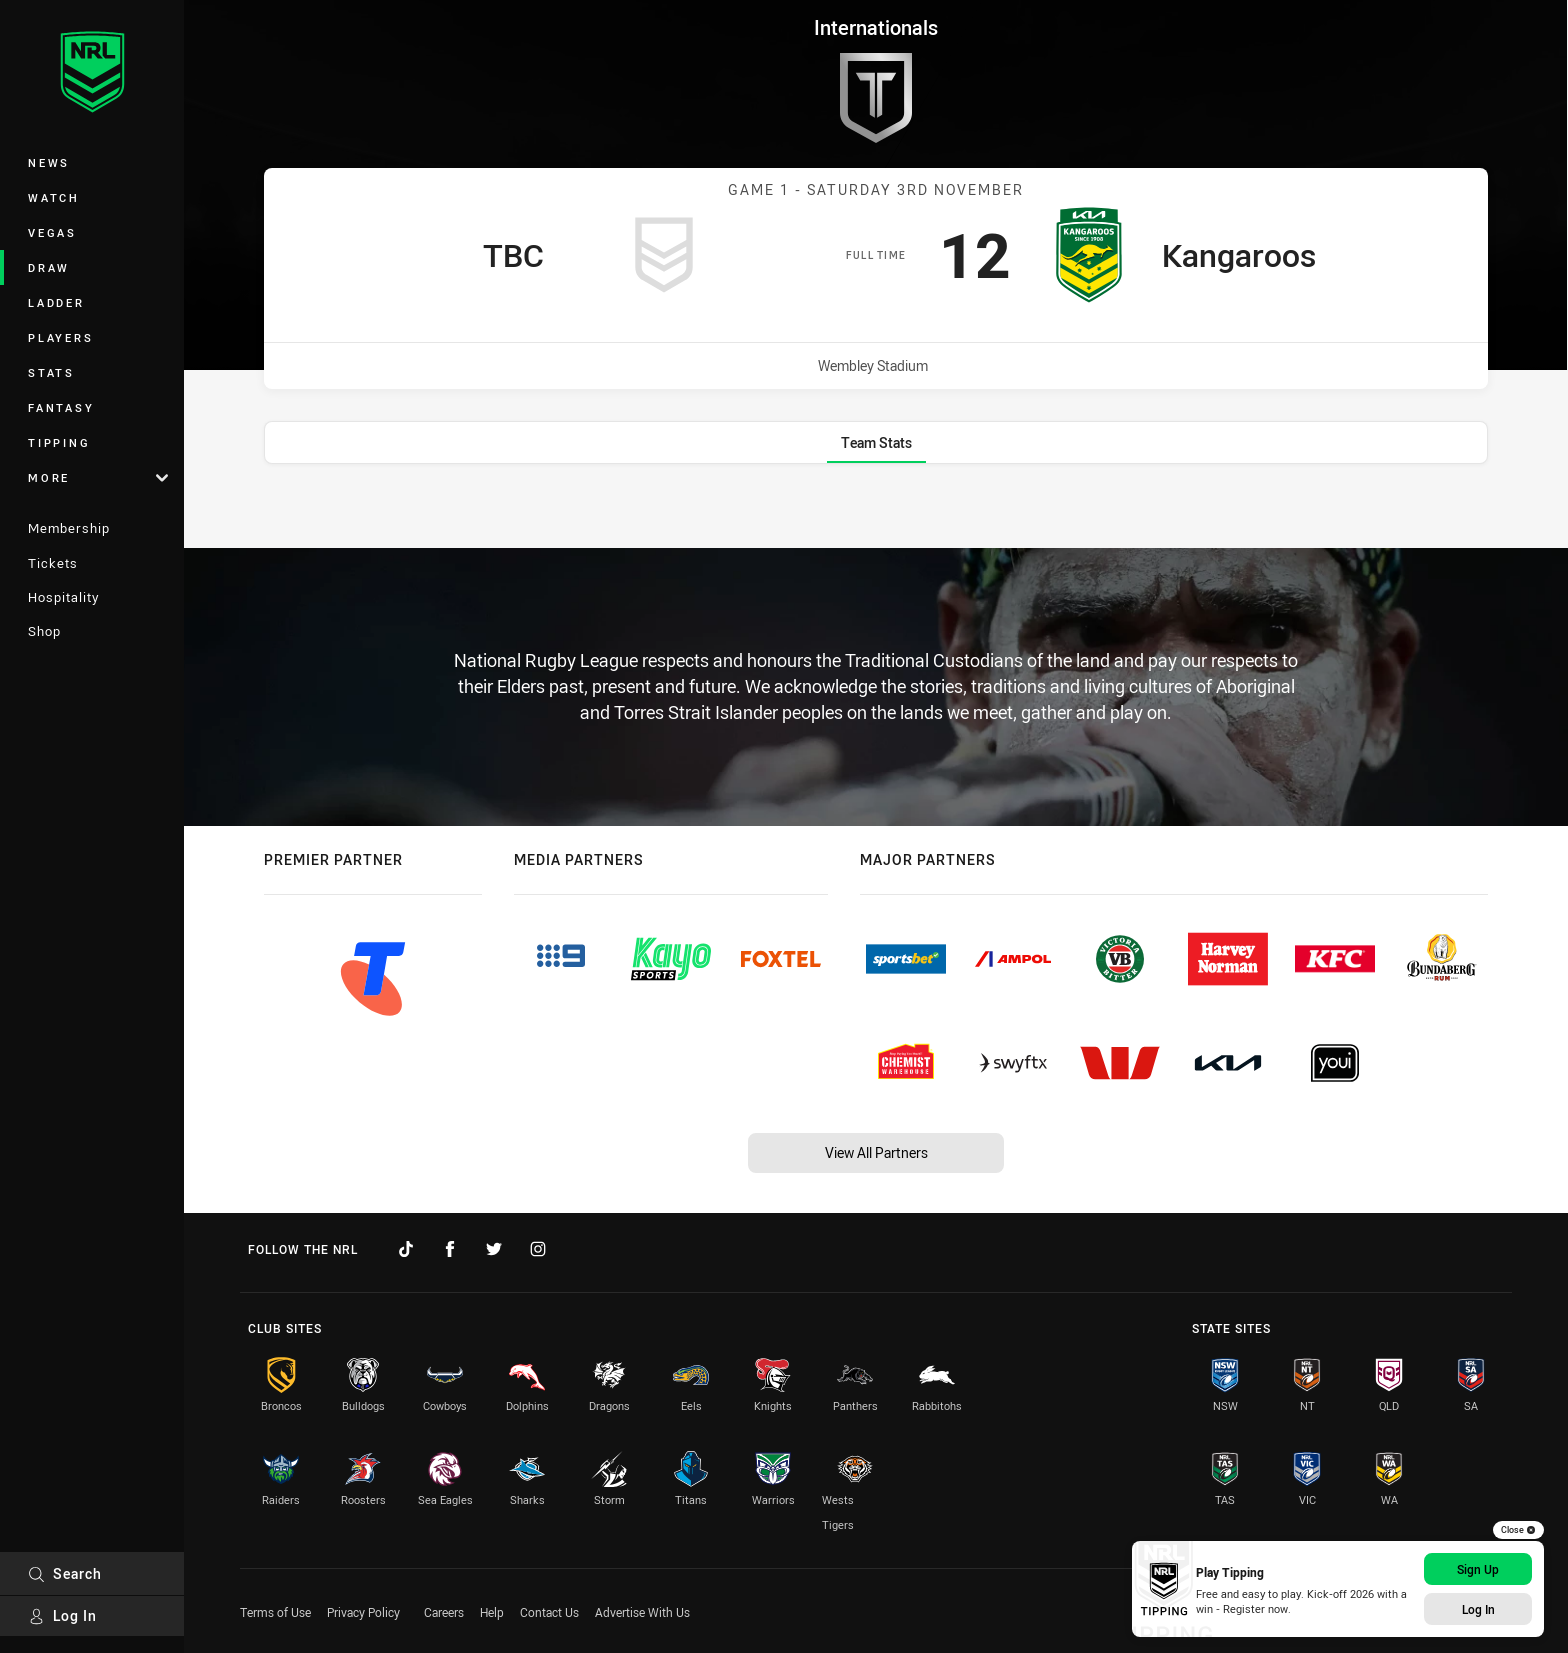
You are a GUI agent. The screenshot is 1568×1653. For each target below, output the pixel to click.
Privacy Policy (363, 1612)
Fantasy (61, 407)
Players (60, 337)
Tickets (53, 563)
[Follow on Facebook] (450, 1249)
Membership (69, 528)
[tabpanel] (876, 508)
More (98, 477)
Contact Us (549, 1612)
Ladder (56, 302)
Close (1518, 1530)
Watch (54, 197)
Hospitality (63, 597)
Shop (44, 631)
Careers (444, 1612)
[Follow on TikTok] (406, 1249)
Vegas (52, 232)
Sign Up (1478, 1569)
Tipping (59, 442)
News (49, 162)
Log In (62, 1615)
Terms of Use (275, 1612)
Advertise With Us (642, 1612)
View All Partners (876, 1152)
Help (492, 1612)
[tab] (876, 442)
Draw (49, 267)
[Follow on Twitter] (494, 1249)
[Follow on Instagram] (538, 1249)
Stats (51, 372)
